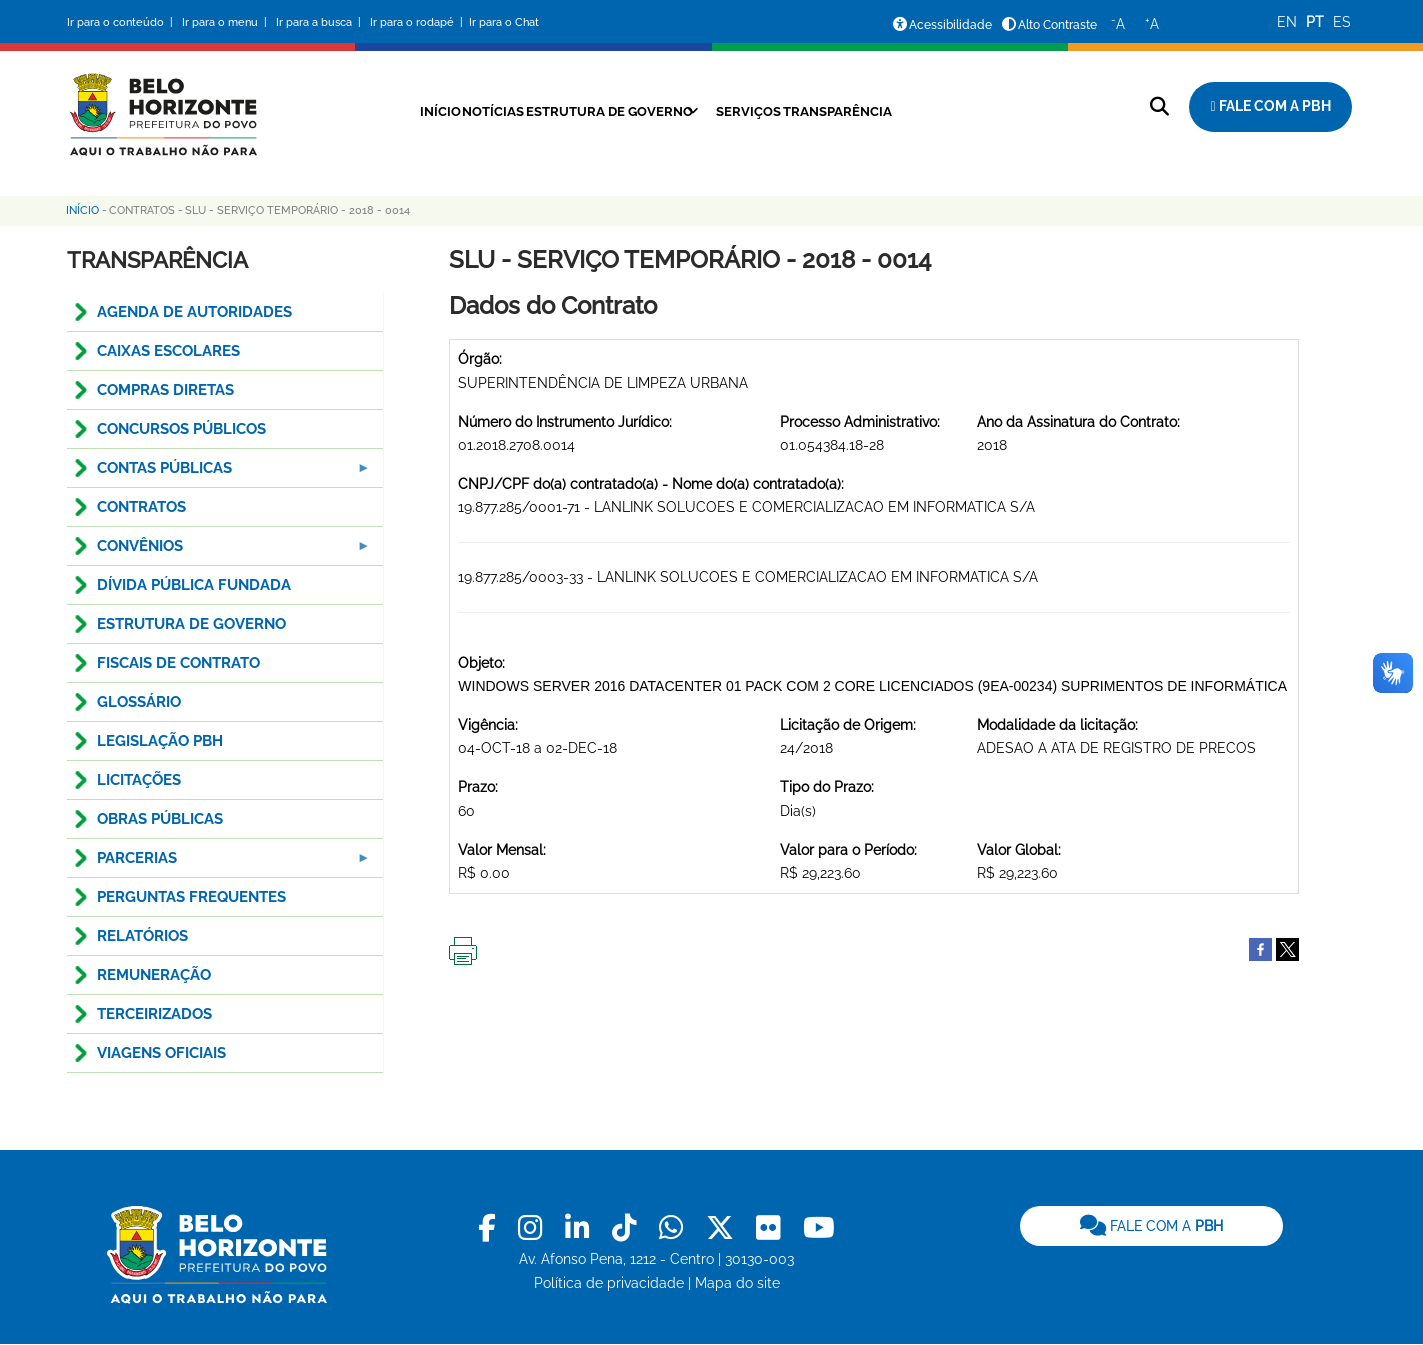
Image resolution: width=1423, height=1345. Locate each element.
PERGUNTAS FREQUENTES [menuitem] (191, 897)
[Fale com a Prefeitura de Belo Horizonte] (1270, 107)
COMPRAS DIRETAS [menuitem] (165, 390)
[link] (490, 1228)
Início (394, 111)
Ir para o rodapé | (418, 22)
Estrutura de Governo (601, 111)
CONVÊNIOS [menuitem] (220, 551)
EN (1287, 22)
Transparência (868, 111)
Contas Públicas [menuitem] (220, 473)
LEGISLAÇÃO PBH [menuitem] (160, 741)
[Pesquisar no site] (1159, 106)
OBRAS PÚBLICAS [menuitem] (160, 819)
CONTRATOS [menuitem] (141, 507)
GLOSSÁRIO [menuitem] (139, 702)
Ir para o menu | (226, 22)
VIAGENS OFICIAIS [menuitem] (161, 1053)
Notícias (464, 111)
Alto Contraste (1057, 25)
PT (1315, 22)
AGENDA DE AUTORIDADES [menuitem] (194, 312)
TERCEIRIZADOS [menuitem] (154, 1014)
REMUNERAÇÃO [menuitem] (154, 975)
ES (1342, 22)
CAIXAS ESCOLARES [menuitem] (168, 351)
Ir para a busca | (320, 22)
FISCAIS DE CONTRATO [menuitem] (178, 663)
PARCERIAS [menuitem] (220, 863)
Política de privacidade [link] (609, 1283)
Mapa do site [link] (737, 1283)
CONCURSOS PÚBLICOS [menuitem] (181, 429)
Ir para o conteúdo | (123, 22)
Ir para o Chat (504, 22)
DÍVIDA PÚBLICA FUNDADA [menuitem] (194, 585)
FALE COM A (1151, 1226)
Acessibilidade (950, 25)
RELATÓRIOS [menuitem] (142, 936)
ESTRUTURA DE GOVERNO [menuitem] (191, 624)
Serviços (761, 111)
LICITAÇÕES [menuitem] (139, 780)
